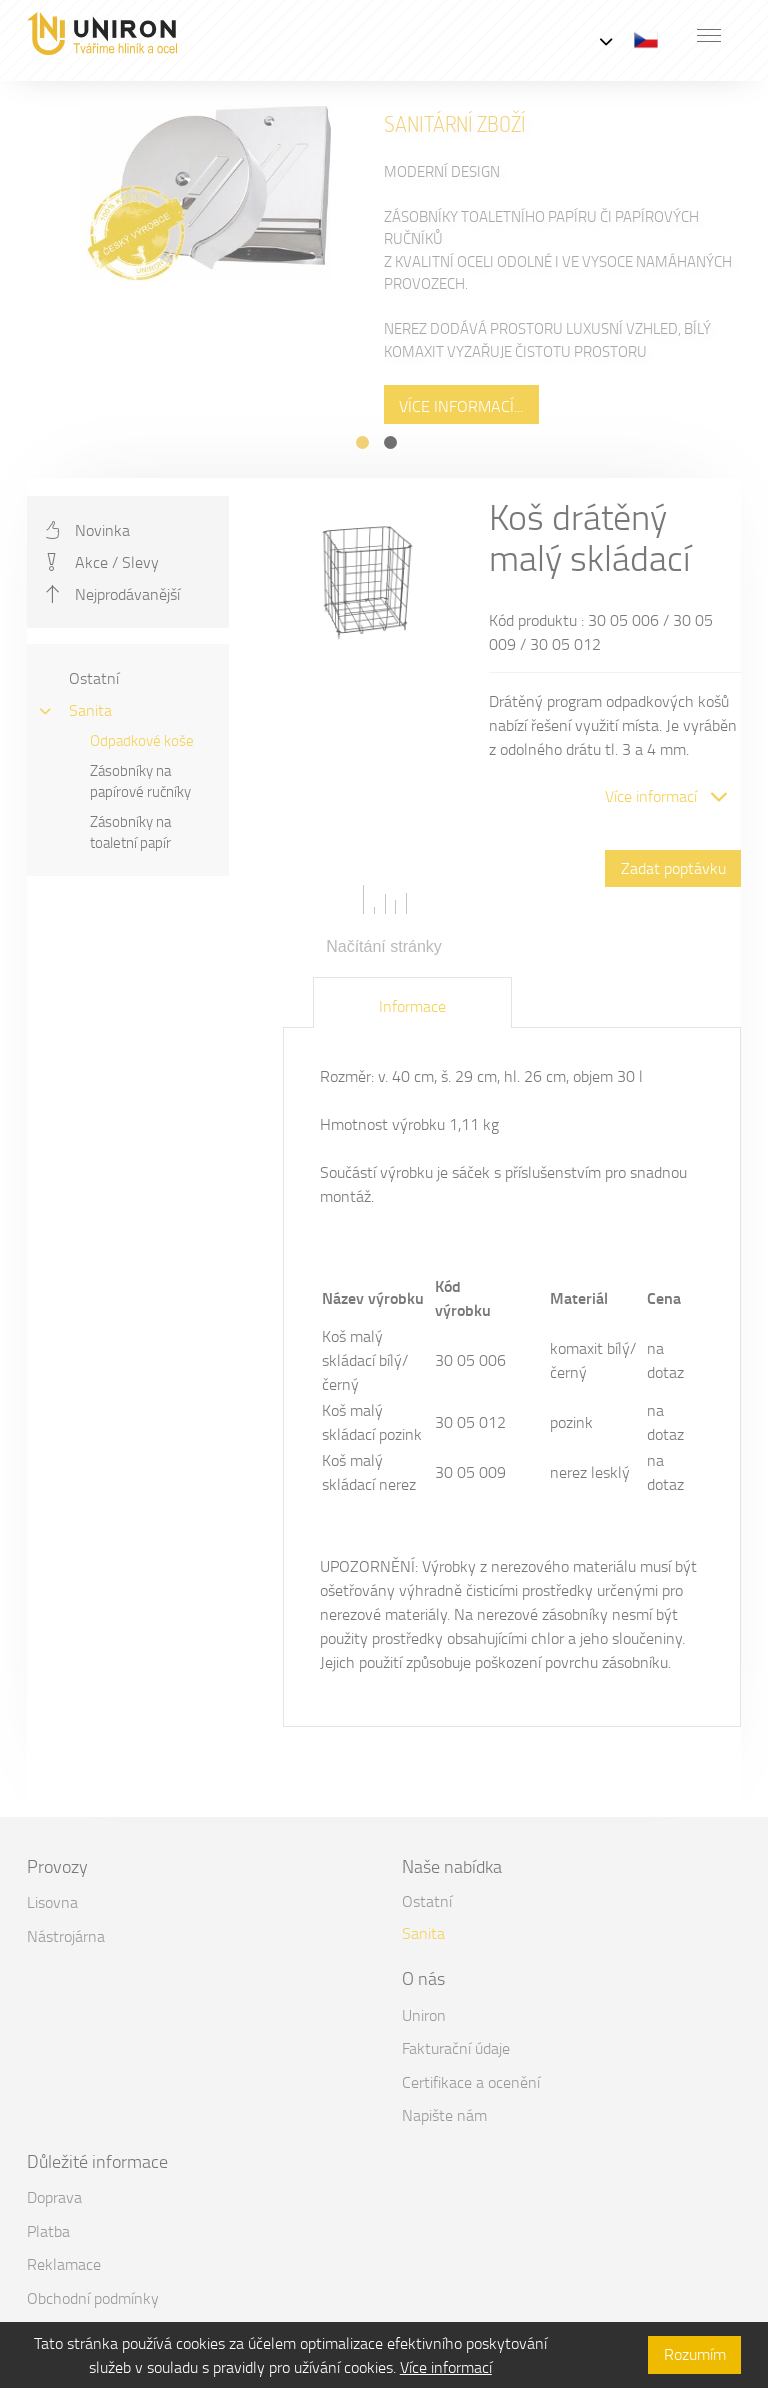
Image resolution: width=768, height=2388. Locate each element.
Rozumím (695, 2354)
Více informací (446, 2367)
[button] (709, 35)
